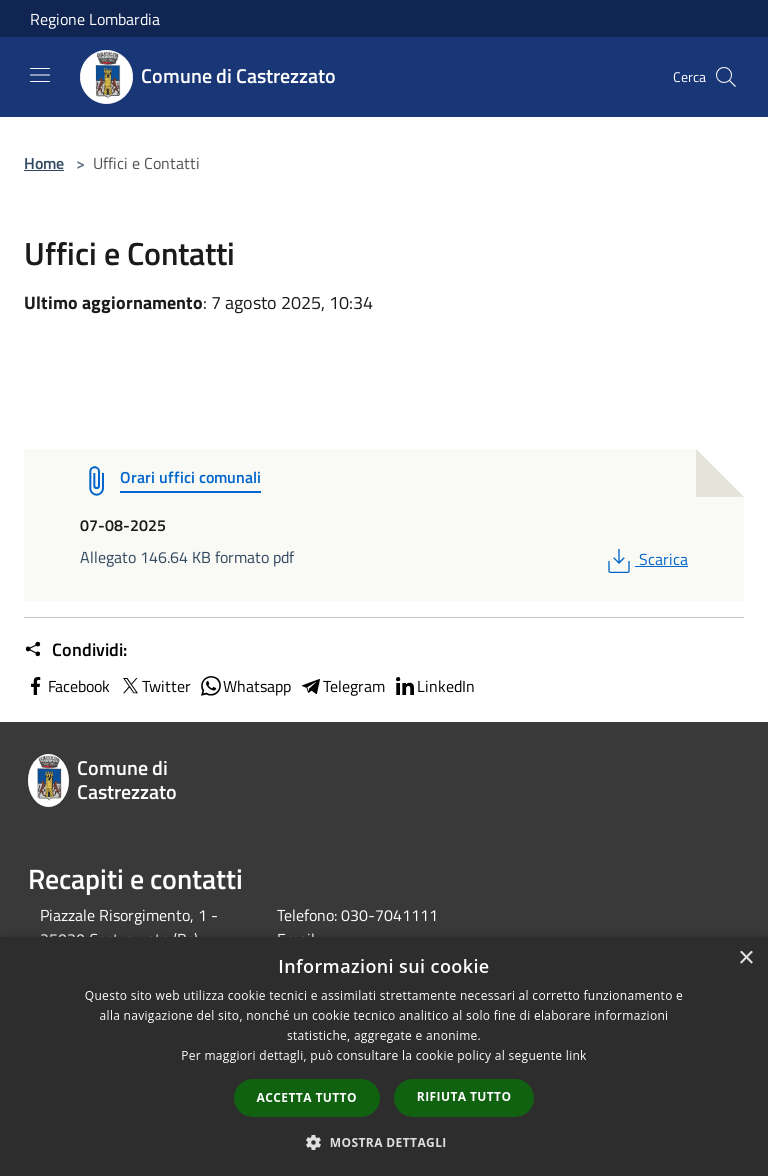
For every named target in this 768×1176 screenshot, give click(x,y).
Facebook (67, 686)
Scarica (645, 559)
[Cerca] (726, 77)
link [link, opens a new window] (576, 1055)
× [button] (745, 958)
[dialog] (384, 1056)
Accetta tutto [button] (307, 1097)
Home (44, 163)
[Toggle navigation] (40, 75)
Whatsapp (245, 686)
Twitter (154, 686)
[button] (384, 1142)
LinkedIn (434, 686)
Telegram (342, 686)
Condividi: (75, 650)
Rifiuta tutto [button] (464, 1096)
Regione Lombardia (95, 19)
